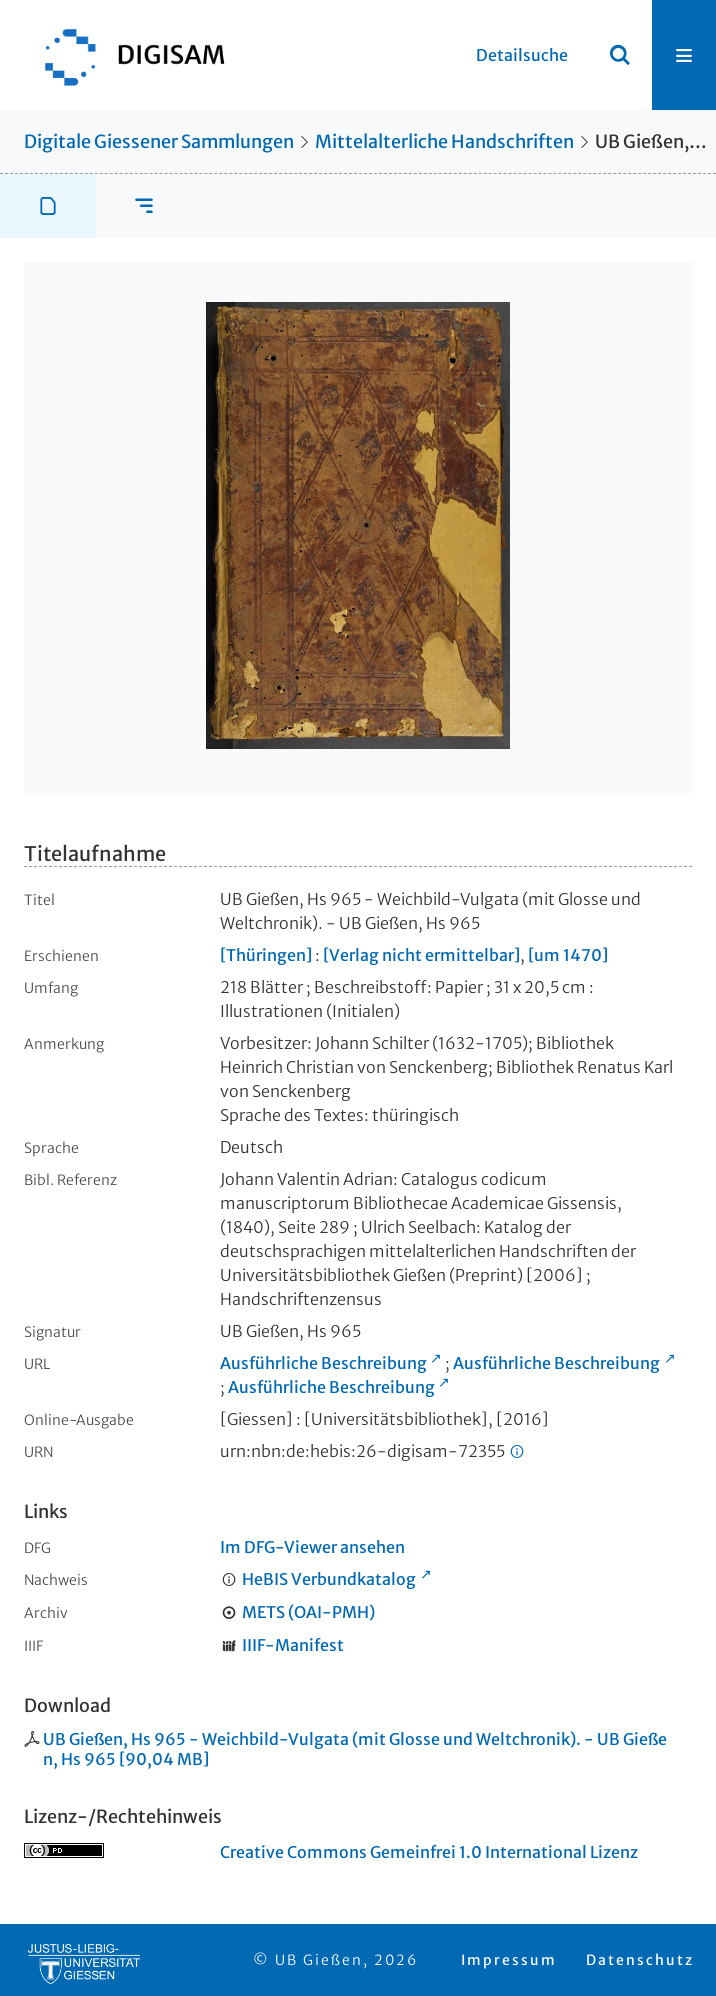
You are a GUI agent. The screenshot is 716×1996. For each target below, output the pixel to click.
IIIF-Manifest (293, 1645)
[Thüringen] (266, 955)
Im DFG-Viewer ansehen (312, 1547)
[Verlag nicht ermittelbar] (421, 955)
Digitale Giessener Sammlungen (159, 141)
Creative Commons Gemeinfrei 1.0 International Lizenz (429, 1852)
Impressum (509, 1960)
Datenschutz (640, 1960)
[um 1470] (568, 955)
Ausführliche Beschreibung (323, 1363)
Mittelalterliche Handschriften (444, 141)
